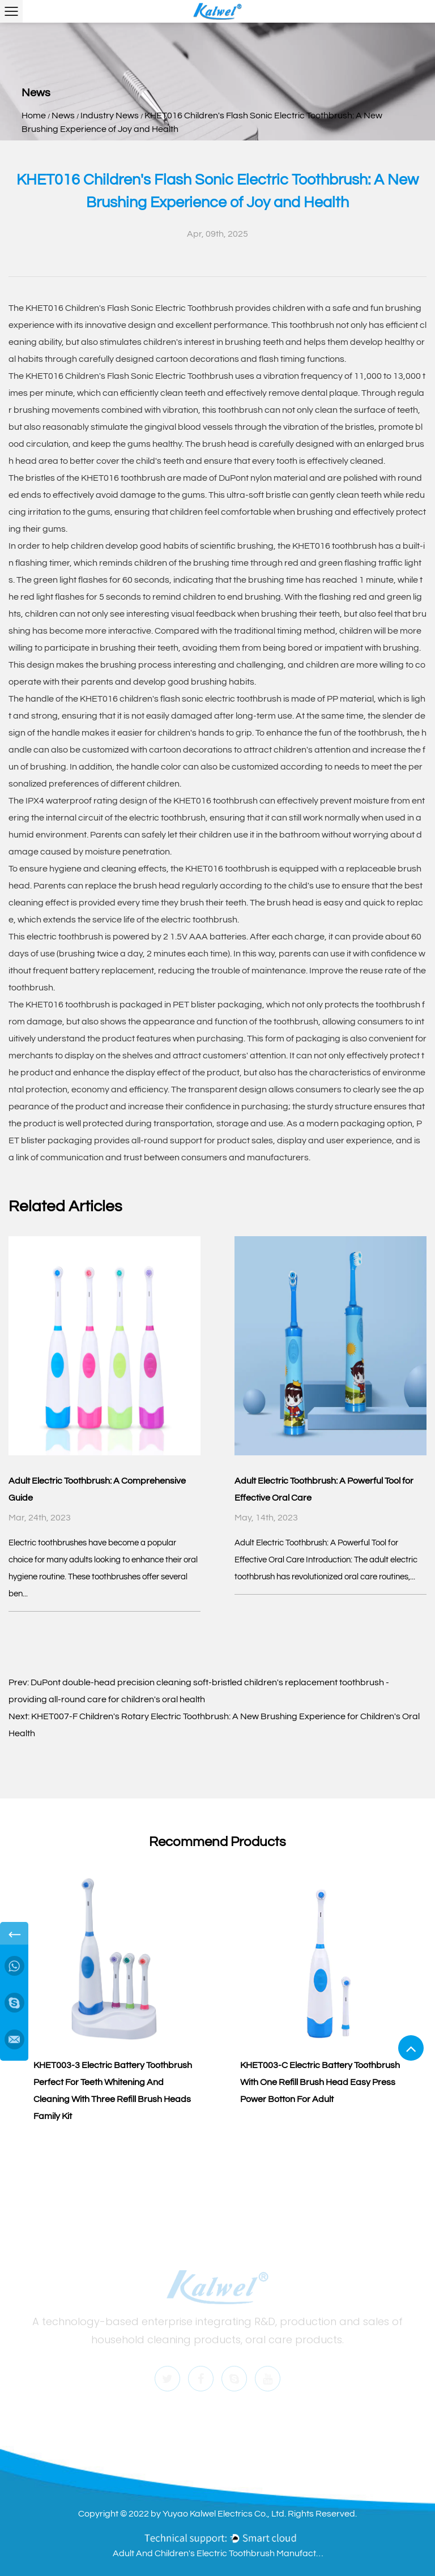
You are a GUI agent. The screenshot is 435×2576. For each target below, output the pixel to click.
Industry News (109, 115)
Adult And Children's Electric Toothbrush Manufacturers (220, 2553)
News (63, 115)
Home (34, 115)
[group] (114, 1997)
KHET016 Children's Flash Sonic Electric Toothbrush (129, 308)
